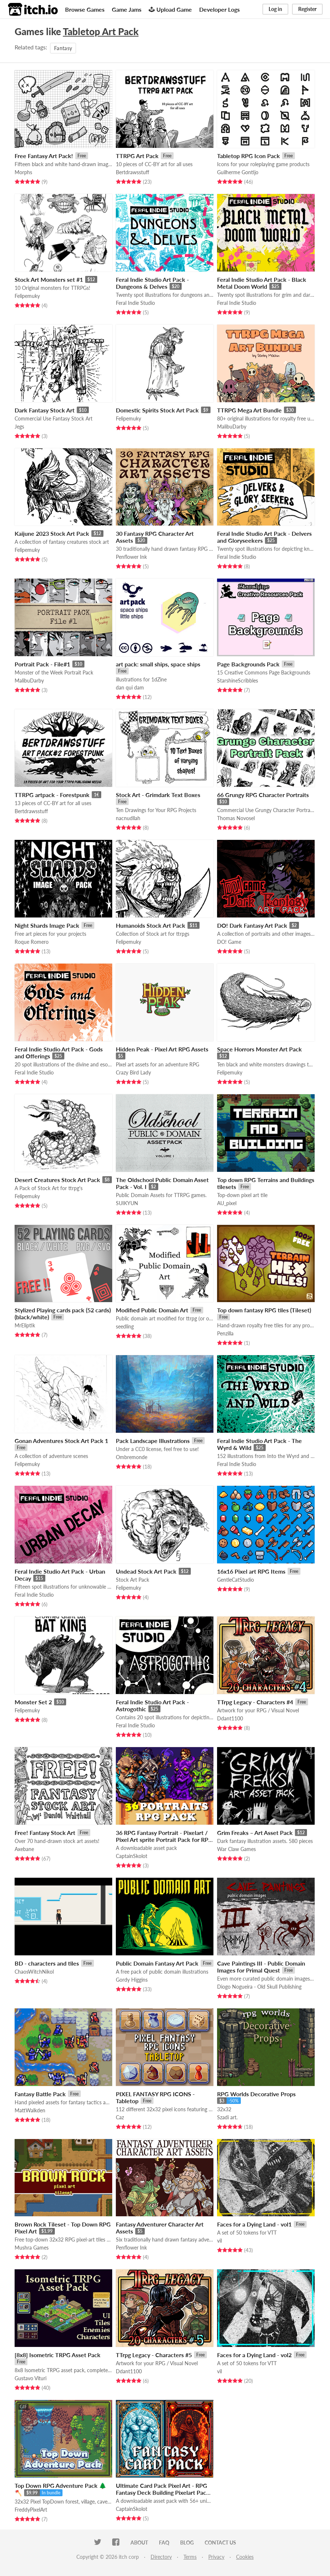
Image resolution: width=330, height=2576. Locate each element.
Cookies (245, 2557)
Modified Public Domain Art (152, 1309)
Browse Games (85, 9)
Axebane (24, 1849)
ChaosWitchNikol (34, 1972)
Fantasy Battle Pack (40, 2093)
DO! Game (229, 942)
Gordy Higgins (132, 1980)
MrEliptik (25, 1325)
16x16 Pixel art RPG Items (251, 1571)
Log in (275, 9)
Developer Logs (219, 9)
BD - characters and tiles (47, 1963)
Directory (161, 2557)
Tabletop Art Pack (101, 31)
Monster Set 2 (33, 1701)
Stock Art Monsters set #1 (49, 279)
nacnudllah (128, 818)
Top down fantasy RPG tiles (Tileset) (264, 1309)
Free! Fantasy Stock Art (45, 1832)
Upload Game (170, 9)
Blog (187, 2542)
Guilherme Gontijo (237, 172)
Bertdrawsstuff (132, 172)
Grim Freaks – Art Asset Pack (255, 1832)
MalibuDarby (231, 426)
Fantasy (63, 48)
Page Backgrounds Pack (248, 664)
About (139, 2542)
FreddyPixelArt (31, 2509)
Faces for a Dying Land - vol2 (254, 2354)
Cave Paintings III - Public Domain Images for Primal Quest (261, 1967)
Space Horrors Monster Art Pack (259, 1049)
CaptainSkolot (131, 1856)
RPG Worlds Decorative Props (256, 2093)
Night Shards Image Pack (47, 925)
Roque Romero (32, 942)
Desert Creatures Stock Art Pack (57, 1179)
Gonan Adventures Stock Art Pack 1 (61, 1440)
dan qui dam (130, 687)
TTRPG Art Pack (137, 155)
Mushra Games (32, 2247)
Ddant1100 (230, 1718)
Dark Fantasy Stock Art (45, 410)
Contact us (220, 2542)
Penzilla (225, 1333)
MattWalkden (30, 2110)
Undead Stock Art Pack (146, 1571)
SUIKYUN (127, 1203)
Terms (190, 2557)
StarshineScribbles (237, 680)
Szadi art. (227, 2117)
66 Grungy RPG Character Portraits (263, 794)
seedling (125, 1326)
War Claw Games (236, 1849)
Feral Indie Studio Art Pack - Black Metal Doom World (261, 283)
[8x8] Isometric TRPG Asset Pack (57, 2354)
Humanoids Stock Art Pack (150, 925)
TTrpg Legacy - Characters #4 (255, 1701)
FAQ (164, 2542)
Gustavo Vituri (30, 2378)
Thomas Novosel (236, 818)
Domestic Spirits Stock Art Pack (157, 410)
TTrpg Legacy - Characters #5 (154, 2354)
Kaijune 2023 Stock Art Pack (52, 533)
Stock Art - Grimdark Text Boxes (158, 794)
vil (219, 2240)
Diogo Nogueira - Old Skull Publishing (259, 1987)
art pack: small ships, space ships (158, 664)
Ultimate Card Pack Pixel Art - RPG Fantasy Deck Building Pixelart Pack (162, 2489)
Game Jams (126, 9)
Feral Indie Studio (135, 303)
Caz (120, 2117)
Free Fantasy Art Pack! (44, 155)
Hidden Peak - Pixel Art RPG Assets (162, 1049)
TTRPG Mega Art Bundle (249, 410)
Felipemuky (27, 296)
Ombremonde (131, 1457)
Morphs (23, 172)
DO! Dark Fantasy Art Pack (252, 925)
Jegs (19, 426)
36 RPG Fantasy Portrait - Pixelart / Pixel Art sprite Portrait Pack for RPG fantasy (164, 1839)
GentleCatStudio (235, 1580)
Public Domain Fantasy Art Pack (157, 1963)
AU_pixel (226, 1203)
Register (307, 9)
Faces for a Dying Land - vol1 (254, 2224)
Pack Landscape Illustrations (153, 1440)
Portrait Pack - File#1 (42, 664)
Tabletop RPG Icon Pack (248, 155)
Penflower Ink (131, 557)
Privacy (216, 2557)
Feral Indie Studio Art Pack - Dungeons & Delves (152, 283)
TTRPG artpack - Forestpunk (52, 794)
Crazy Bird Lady (133, 1072)
